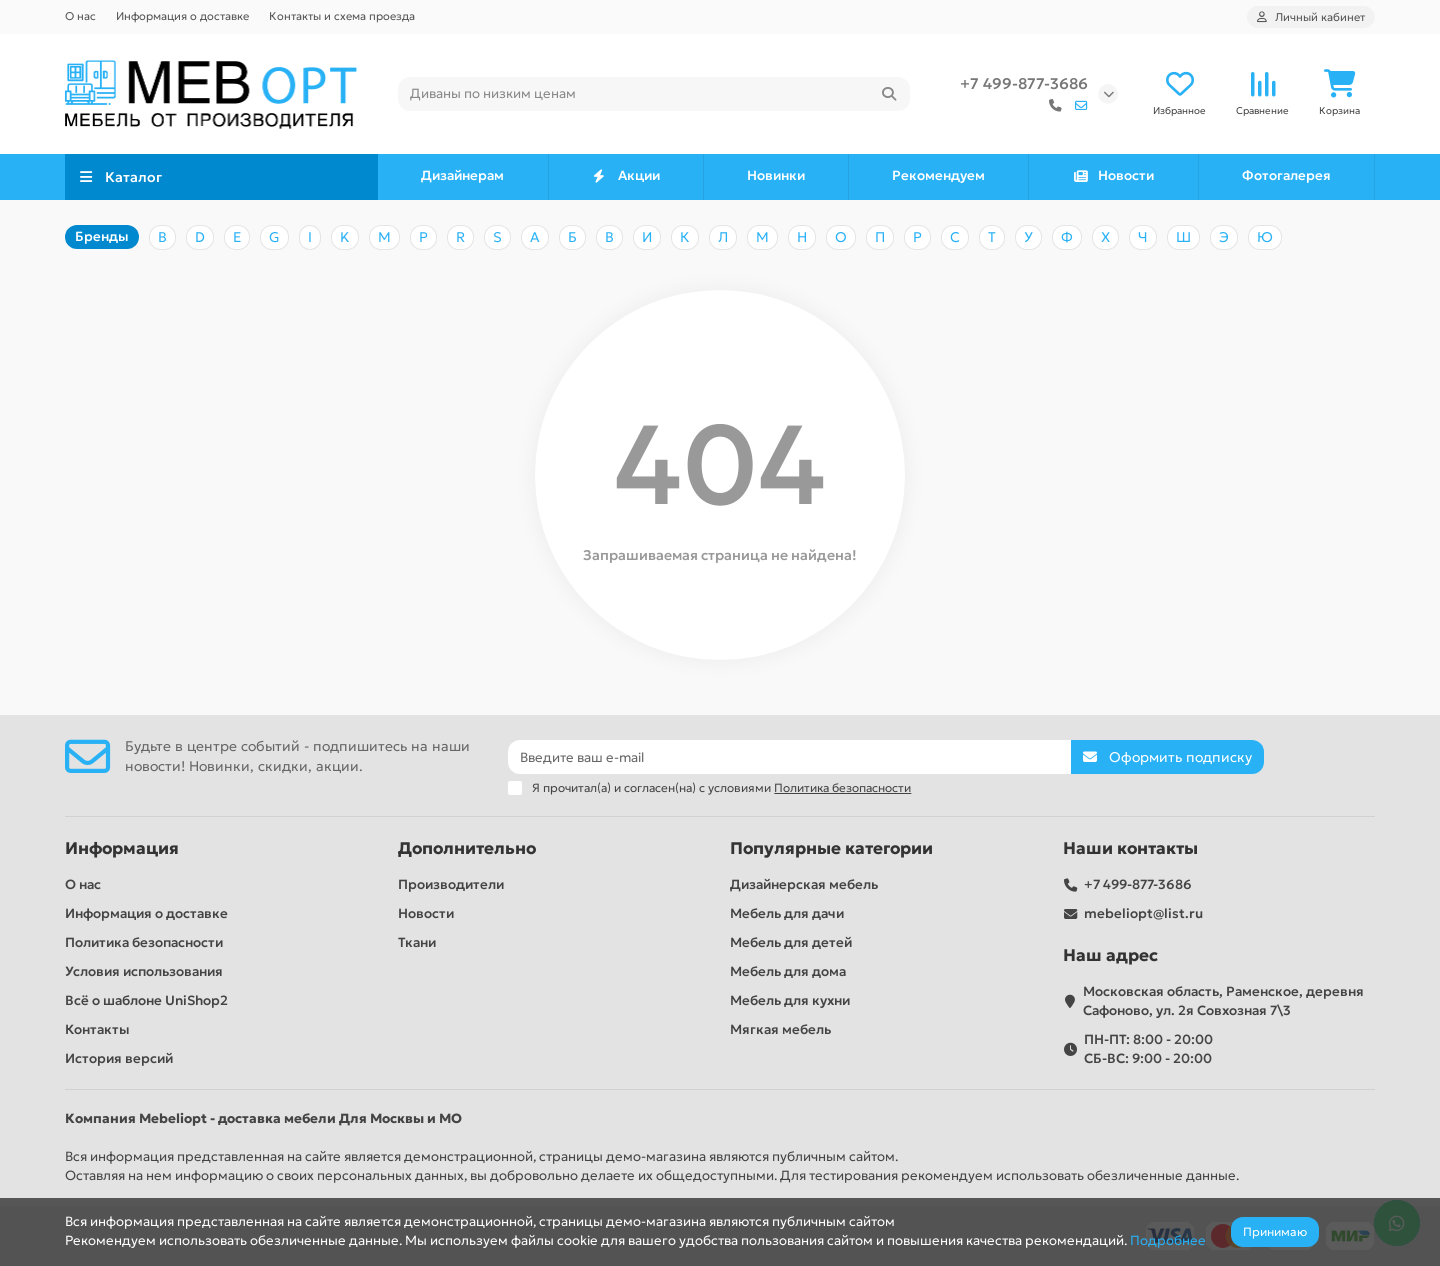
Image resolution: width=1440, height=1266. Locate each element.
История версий (119, 1058)
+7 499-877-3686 (1024, 83)
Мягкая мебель (780, 1029)
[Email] (789, 757)
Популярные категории (831, 848)
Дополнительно (467, 848)
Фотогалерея (1286, 175)
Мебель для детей (791, 942)
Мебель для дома (788, 971)
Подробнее (1168, 1240)
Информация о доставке (182, 16)
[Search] (654, 94)
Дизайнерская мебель (804, 884)
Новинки (776, 175)
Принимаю (1275, 1231)
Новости (1113, 175)
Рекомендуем (938, 175)
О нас (80, 16)
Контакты (97, 1029)
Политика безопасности (144, 942)
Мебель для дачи (787, 913)
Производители (451, 884)
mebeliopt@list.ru (1143, 913)
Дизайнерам (462, 175)
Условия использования (144, 971)
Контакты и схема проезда (342, 16)
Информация (122, 848)
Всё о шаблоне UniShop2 (146, 1000)
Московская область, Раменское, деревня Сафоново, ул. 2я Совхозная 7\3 (1223, 1001)
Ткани (417, 942)
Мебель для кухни (790, 1000)
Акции (625, 175)
